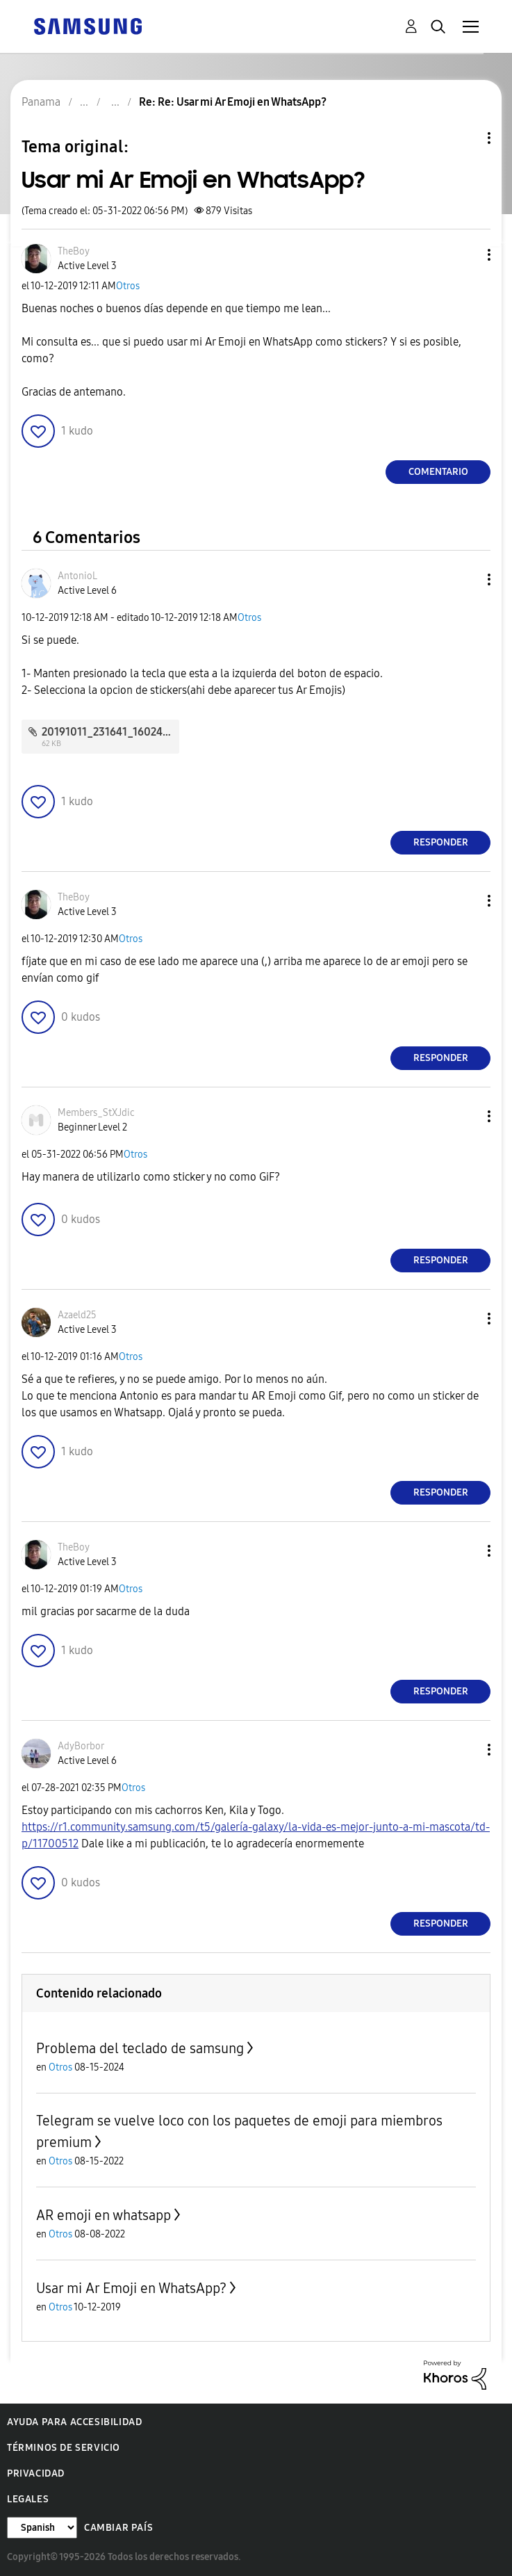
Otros (128, 286)
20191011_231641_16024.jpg (111, 731)
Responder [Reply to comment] (440, 842)
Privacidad (36, 2473)
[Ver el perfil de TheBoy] (74, 251)
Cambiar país (118, 2528)
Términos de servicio (63, 2448)
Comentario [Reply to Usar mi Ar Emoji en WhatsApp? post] (438, 472)
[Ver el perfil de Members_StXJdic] (96, 1113)
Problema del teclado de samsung (140, 2048)
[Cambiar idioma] (42, 2527)
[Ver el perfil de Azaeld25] (77, 1315)
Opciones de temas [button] (465, 138)
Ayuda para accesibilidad (74, 2422)
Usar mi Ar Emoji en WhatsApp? (131, 2288)
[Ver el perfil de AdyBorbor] (81, 1746)
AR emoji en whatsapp (103, 2215)
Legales (28, 2499)
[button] (466, 255)
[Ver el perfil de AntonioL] (77, 576)
